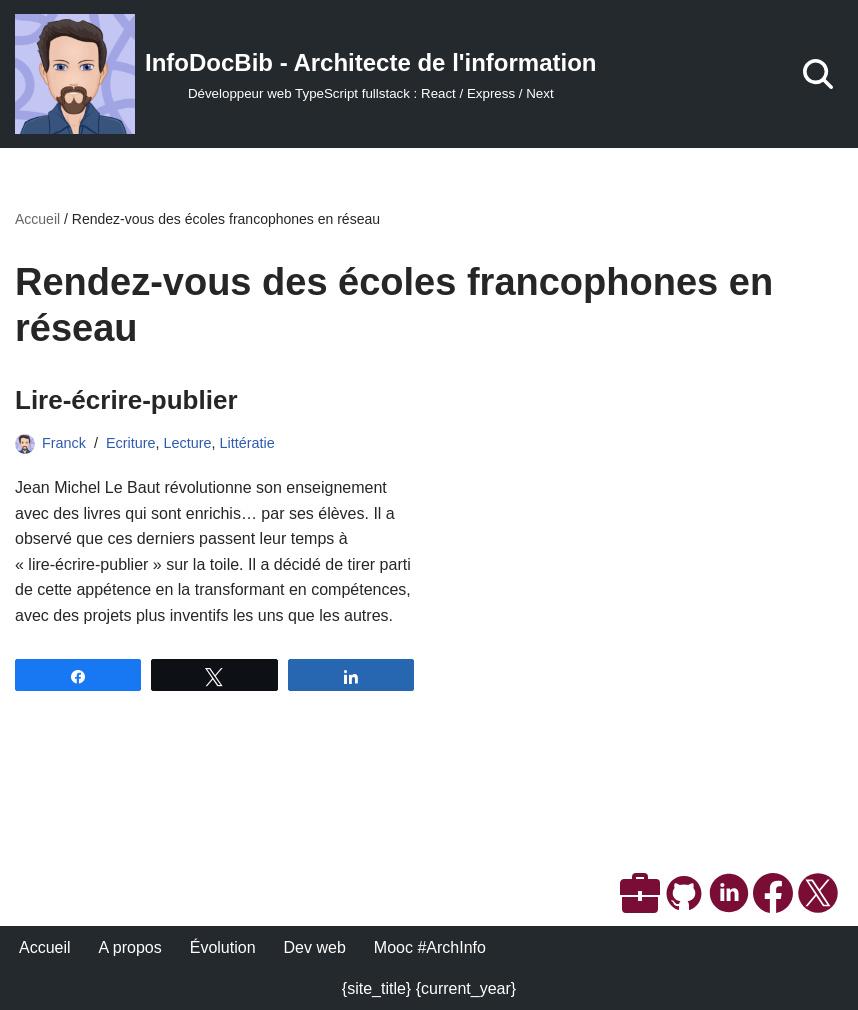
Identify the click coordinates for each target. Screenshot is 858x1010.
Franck (64, 443)
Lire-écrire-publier (126, 400)
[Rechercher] (818, 74)
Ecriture (131, 443)
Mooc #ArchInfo (430, 947)
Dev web (315, 947)
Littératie (247, 443)
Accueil (37, 219)
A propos (130, 947)
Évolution (223, 947)
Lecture (188, 443)
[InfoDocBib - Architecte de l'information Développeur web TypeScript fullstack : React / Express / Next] (306, 74)
